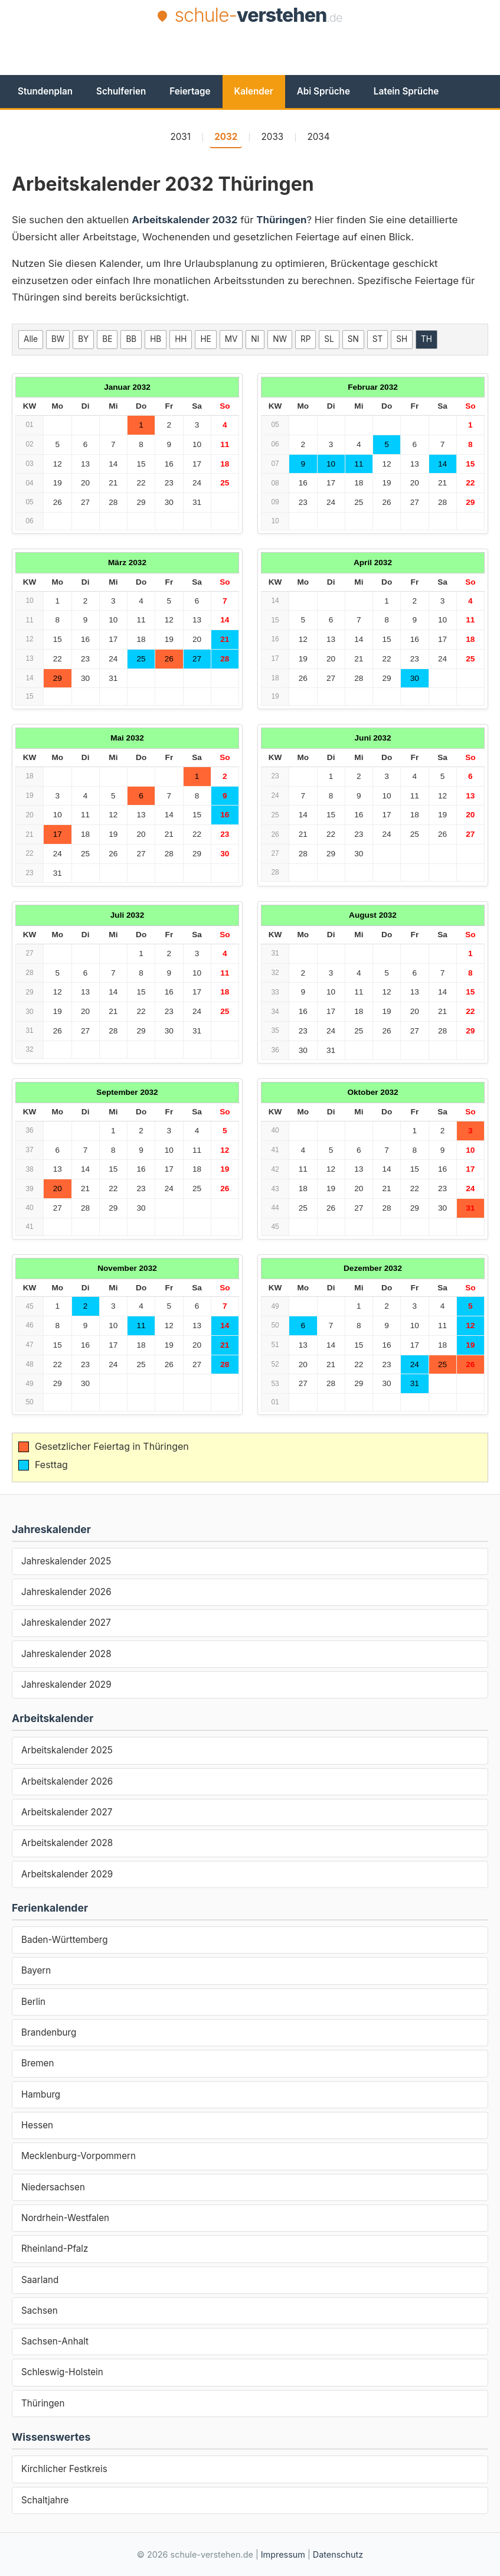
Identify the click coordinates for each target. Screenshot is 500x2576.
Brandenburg (48, 2032)
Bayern (36, 1970)
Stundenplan (45, 91)
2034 (318, 136)
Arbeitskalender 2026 (67, 1781)
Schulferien (121, 91)
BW (57, 339)
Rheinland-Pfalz (54, 2248)
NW (280, 339)
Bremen (37, 2063)
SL (329, 339)
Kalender (253, 91)
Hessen (37, 2125)
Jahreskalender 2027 (66, 1622)
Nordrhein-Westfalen (65, 2217)
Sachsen (39, 2310)
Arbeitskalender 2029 (67, 1874)
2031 (180, 136)
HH (181, 339)
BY (83, 339)
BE (107, 339)
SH (401, 339)
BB (131, 339)
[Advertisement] (250, 60)
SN (353, 339)
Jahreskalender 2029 (66, 1684)
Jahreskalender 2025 (66, 1561)
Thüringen (42, 2403)
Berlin (33, 2001)
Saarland (39, 2279)
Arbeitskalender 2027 (66, 1812)
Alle (31, 339)
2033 (273, 136)
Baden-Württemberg (64, 1939)
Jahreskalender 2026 (66, 1591)
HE (205, 339)
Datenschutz (338, 2554)
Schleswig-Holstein (62, 2372)
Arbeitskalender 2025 (67, 1750)
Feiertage (189, 91)
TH (426, 339)
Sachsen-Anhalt (55, 2341)
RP (305, 339)
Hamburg (40, 2094)
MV (231, 339)
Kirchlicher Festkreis (64, 2468)
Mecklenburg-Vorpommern (78, 2155)
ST (377, 339)
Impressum (283, 2554)
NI (255, 339)
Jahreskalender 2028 (66, 1653)
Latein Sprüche (406, 91)
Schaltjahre (44, 2500)
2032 (225, 136)
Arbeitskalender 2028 (67, 1842)
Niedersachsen (53, 2187)
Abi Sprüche (323, 91)
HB (155, 339)
